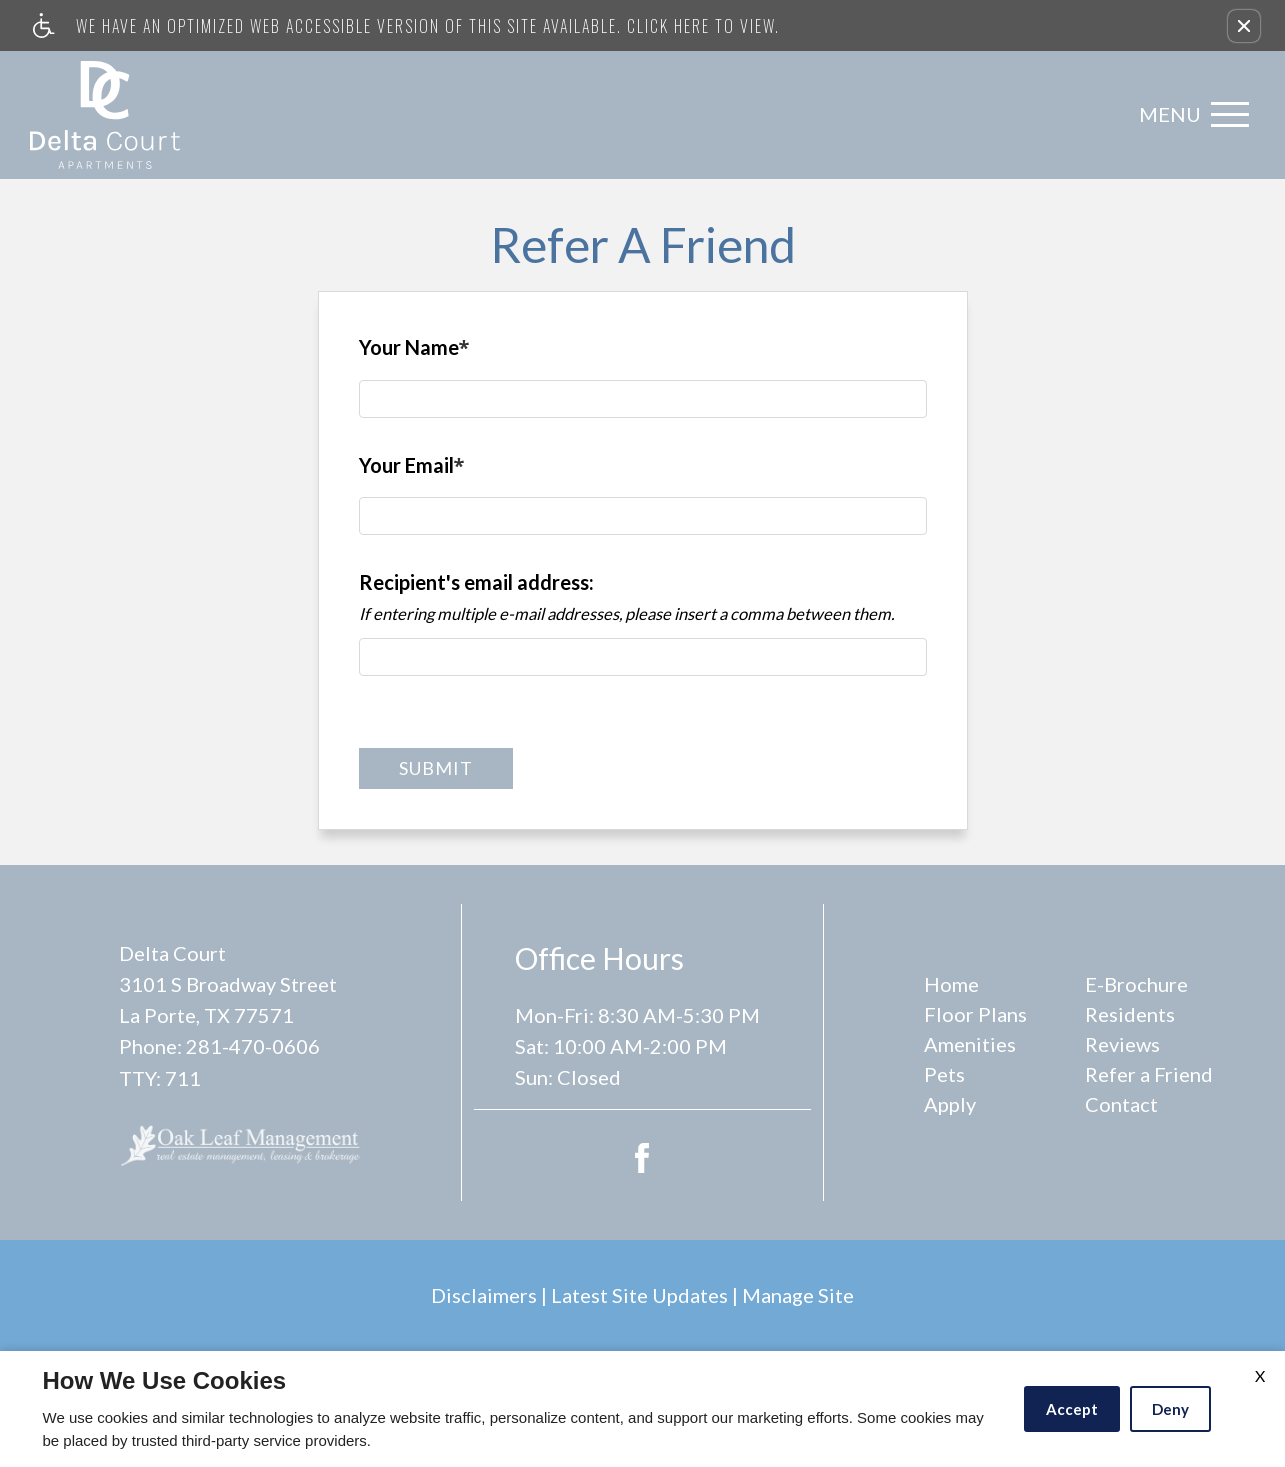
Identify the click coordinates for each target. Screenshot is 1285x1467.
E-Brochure (1136, 984)
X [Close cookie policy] (1260, 1375)
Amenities (970, 1044)
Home (951, 984)
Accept (1072, 1409)
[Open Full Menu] (1189, 114)
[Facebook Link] (642, 1155)
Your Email (412, 469)
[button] (1244, 26)
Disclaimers (484, 1295)
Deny (1170, 1409)
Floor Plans (975, 1014)
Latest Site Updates (639, 1295)
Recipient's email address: (476, 582)
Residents (1130, 1014)
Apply (950, 1104)
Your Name (414, 351)
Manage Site (798, 1295)
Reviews (1122, 1044)
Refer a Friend (1149, 1074)
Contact (1121, 1104)
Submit (436, 768)
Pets (944, 1074)
